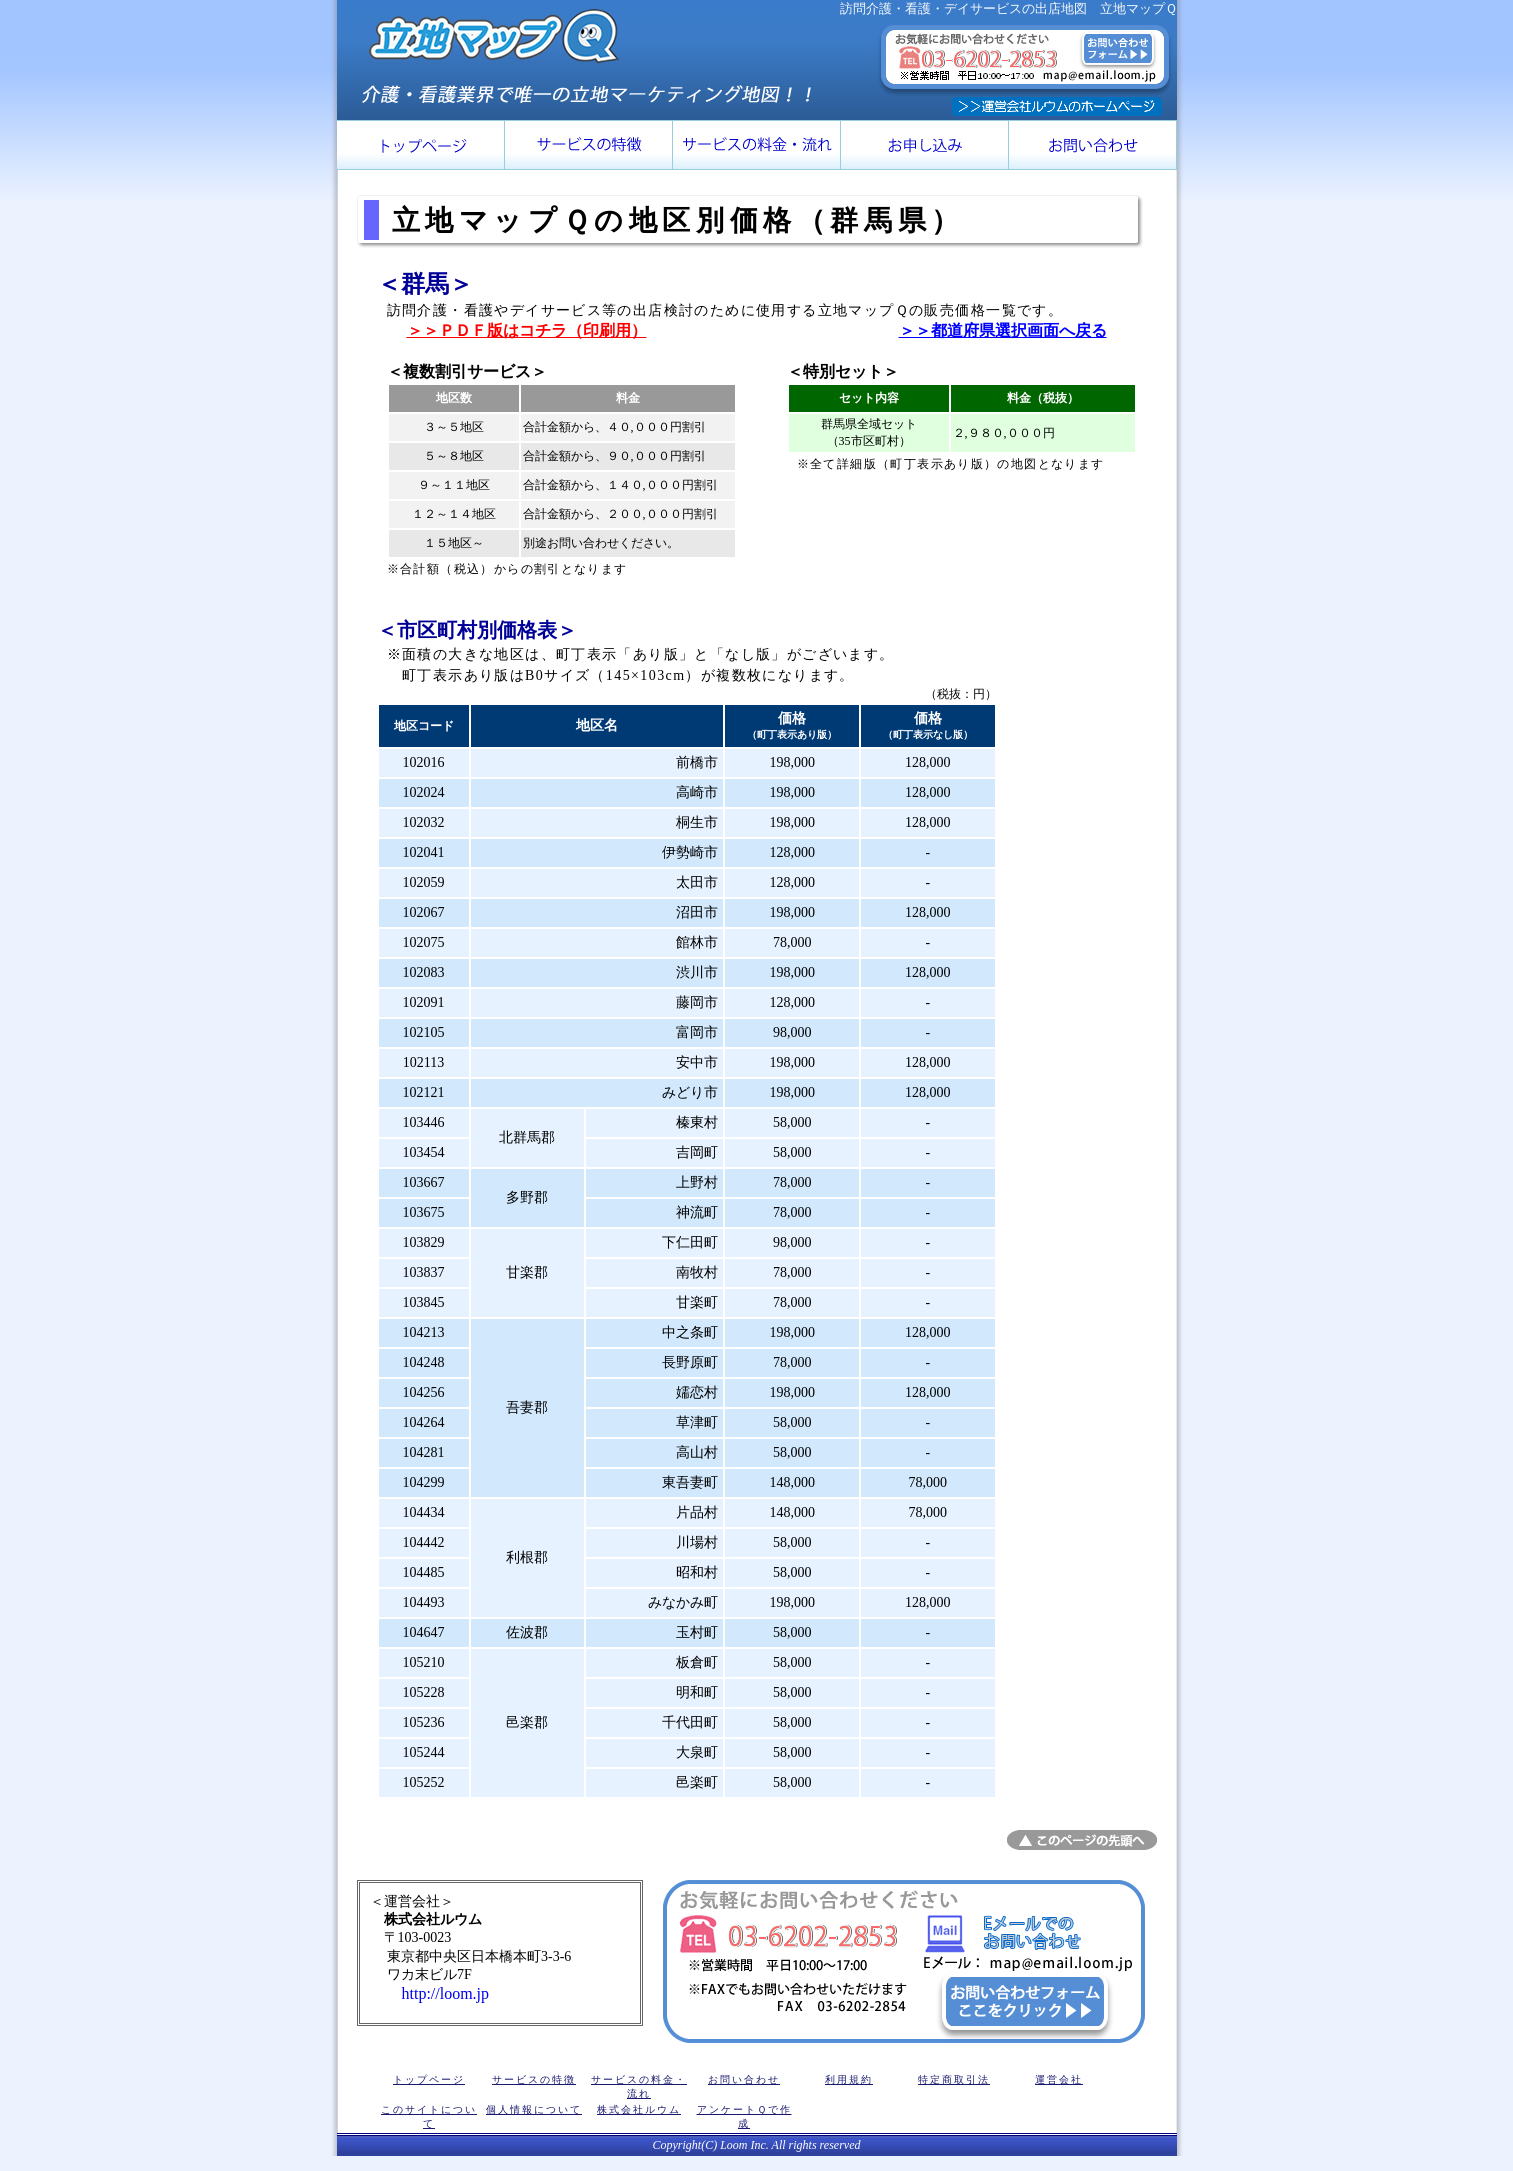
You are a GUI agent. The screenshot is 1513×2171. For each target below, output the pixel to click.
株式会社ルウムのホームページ (1057, 106)
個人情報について (534, 2109)
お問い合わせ (744, 2079)
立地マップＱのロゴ (494, 36)
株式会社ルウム (639, 2109)
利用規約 (849, 2079)
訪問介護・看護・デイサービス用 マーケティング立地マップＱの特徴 (589, 145)
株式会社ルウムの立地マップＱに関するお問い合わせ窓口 (904, 1961)
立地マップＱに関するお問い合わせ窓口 (1025, 61)
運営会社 (1059, 2079)
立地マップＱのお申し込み (925, 145)
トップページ (421, 145)
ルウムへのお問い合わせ (1093, 145)
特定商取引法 (954, 2079)
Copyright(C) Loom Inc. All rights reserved (757, 2145)
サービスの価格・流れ (757, 145)
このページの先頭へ (1082, 1840)
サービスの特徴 (534, 2079)
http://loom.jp (430, 1993)
